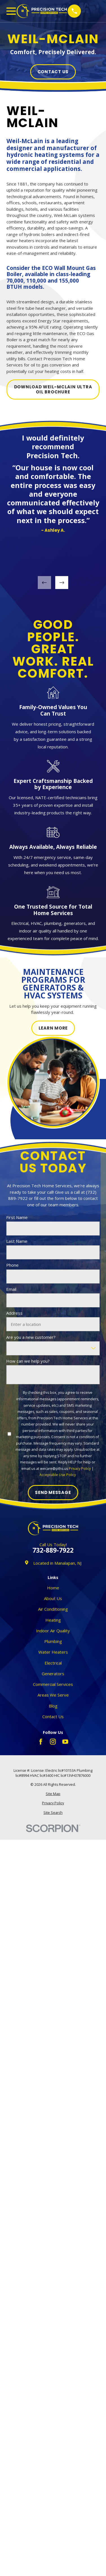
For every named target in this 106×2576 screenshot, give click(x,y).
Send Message (53, 1493)
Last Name (16, 1241)
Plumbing (53, 1641)
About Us (53, 1598)
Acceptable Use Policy (57, 1475)
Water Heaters (53, 1652)
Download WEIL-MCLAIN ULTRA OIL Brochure (53, 389)
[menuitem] (53, 1794)
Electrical (53, 1663)
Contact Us (53, 72)
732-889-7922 (53, 1550)
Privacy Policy (80, 1468)
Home (53, 1587)
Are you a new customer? (31, 1337)
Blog (53, 1706)
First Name (17, 1217)
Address (14, 1313)
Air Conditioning (53, 1609)
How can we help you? (28, 1360)
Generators (53, 1673)
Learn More (53, 1028)
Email (11, 1289)
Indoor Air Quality (53, 1630)
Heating (53, 1620)
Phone (12, 1265)
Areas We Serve (53, 1695)
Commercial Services (53, 1684)
